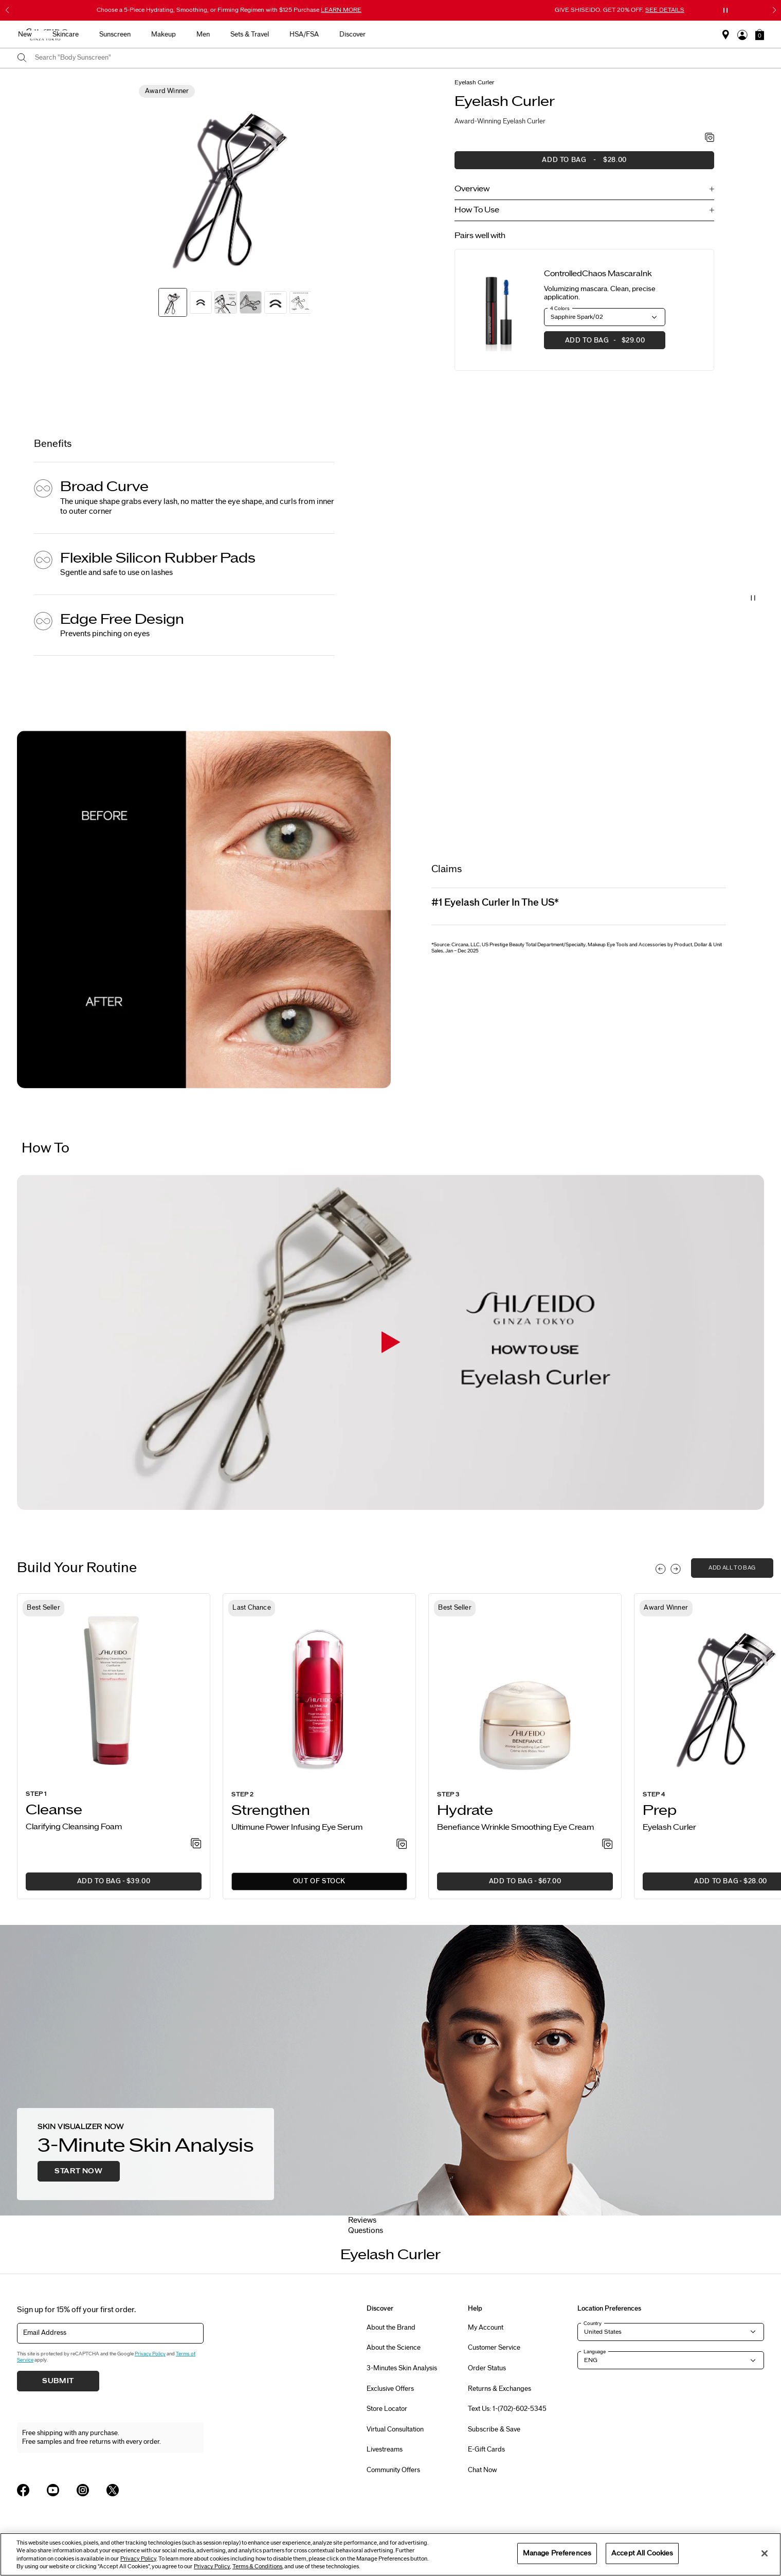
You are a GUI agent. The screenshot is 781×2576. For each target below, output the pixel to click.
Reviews (362, 2220)
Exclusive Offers (390, 2388)
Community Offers (393, 2470)
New (289, 34)
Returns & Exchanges (499, 2388)
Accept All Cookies (642, 2552)
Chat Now (482, 2470)
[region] (390, 2554)
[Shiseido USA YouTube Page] (53, 2490)
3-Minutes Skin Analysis (402, 2368)
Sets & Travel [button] (514, 34)
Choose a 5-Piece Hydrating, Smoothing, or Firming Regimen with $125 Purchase (229, 10)
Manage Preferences (557, 2552)
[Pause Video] (753, 598)
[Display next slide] (675, 1569)
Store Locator (387, 2408)
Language (595, 2351)
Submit (58, 2381)
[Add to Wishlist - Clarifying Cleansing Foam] (196, 1844)
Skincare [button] (330, 34)
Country (593, 2323)
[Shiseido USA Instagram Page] (83, 2490)
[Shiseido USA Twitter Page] (112, 2490)
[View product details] (498, 310)
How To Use (477, 210)
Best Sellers (244, 34)
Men (467, 34)
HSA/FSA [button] (568, 34)
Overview (472, 189)
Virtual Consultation (395, 2429)
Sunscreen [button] (379, 34)
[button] (759, 34)
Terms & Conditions (257, 2566)
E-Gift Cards (486, 2449)
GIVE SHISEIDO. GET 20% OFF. (619, 10)
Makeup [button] (427, 34)
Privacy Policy (150, 2353)
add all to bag (732, 1568)
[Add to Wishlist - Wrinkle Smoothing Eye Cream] (607, 1845)
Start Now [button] (78, 2171)
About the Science (394, 2347)
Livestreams (385, 2449)
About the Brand (391, 2327)
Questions (365, 2231)
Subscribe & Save (494, 2429)
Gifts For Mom (185, 34)
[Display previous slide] (661, 1569)
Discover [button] (617, 34)
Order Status (487, 2368)
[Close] (764, 2553)
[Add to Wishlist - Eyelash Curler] (710, 138)
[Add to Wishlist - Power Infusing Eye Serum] (401, 1845)
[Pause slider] (725, 10)
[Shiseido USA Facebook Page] (23, 2490)
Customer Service (494, 2347)
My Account (485, 2327)
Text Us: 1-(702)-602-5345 (507, 2408)
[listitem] (113, 1746)
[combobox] (399, 58)
